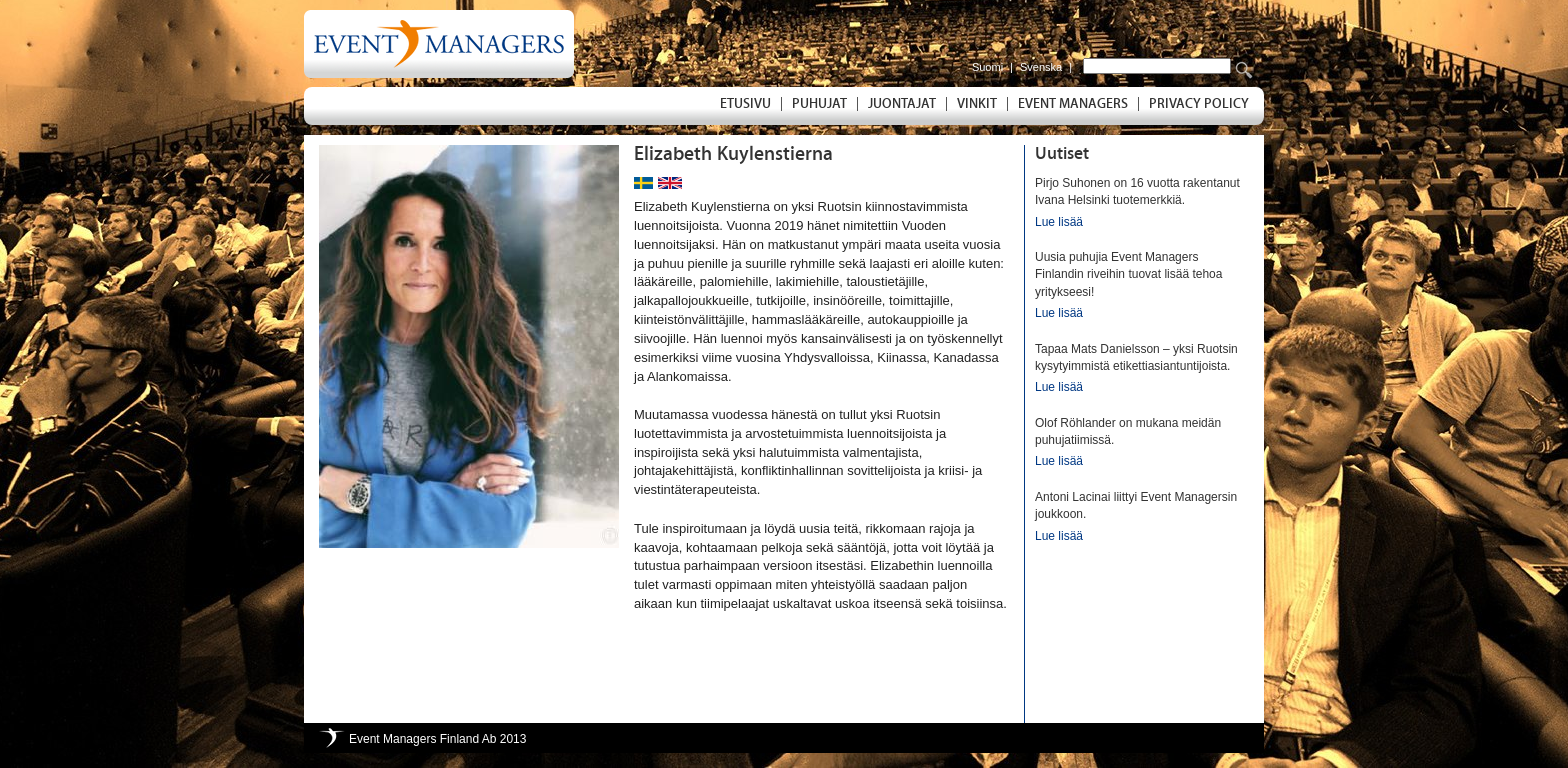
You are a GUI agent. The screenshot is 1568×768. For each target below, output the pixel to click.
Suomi (987, 67)
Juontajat (902, 104)
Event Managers (1073, 104)
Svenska (1041, 67)
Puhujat (819, 104)
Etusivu (745, 104)
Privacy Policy (1199, 104)
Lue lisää (1059, 222)
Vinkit (977, 104)
